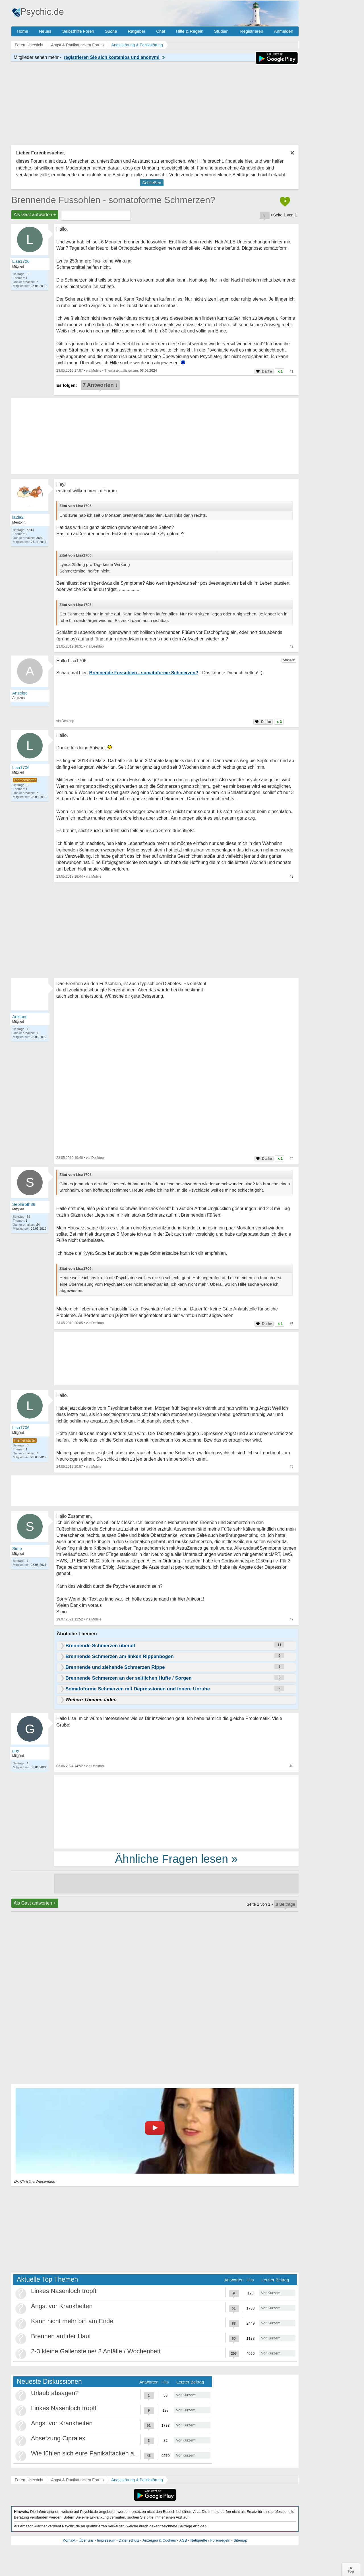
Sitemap (240, 2540)
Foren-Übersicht (29, 2480)
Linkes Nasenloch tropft (63, 2290)
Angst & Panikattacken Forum (77, 2480)
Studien (221, 31)
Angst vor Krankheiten (61, 2306)
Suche (111, 31)
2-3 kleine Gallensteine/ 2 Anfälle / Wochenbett (96, 2351)
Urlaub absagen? (55, 2393)
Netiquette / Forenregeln (210, 2540)
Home (22, 31)
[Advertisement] (176, 1811)
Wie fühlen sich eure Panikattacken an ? (87, 2453)
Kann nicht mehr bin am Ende (72, 2321)
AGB (183, 2540)
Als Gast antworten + (35, 214)
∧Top (351, 2569)
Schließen (151, 182)
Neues (45, 31)
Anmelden (283, 31)
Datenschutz (129, 2540)
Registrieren (251, 31)
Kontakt (69, 2540)
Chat (160, 31)
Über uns (86, 2540)
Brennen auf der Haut (61, 2336)
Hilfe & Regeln (189, 31)
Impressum (106, 2540)
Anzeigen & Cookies (159, 2540)
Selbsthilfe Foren (78, 31)
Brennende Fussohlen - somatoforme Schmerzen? (113, 200)
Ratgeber (136, 31)
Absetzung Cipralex (58, 2438)
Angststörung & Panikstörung (137, 2480)
